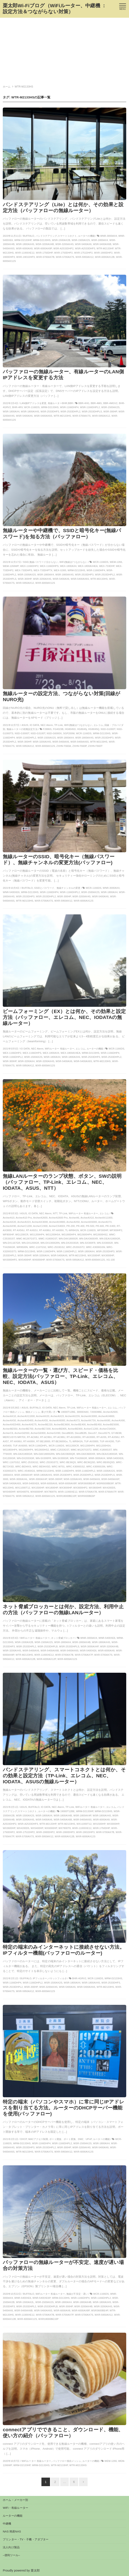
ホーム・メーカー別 (15, 2500)
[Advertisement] (64, 50)
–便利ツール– (11, 2555)
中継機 (7, 2523)
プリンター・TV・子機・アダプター (25, 2539)
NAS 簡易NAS (12, 2531)
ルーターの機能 (12, 2515)
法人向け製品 (11, 2547)
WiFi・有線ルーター (15, 2507)
